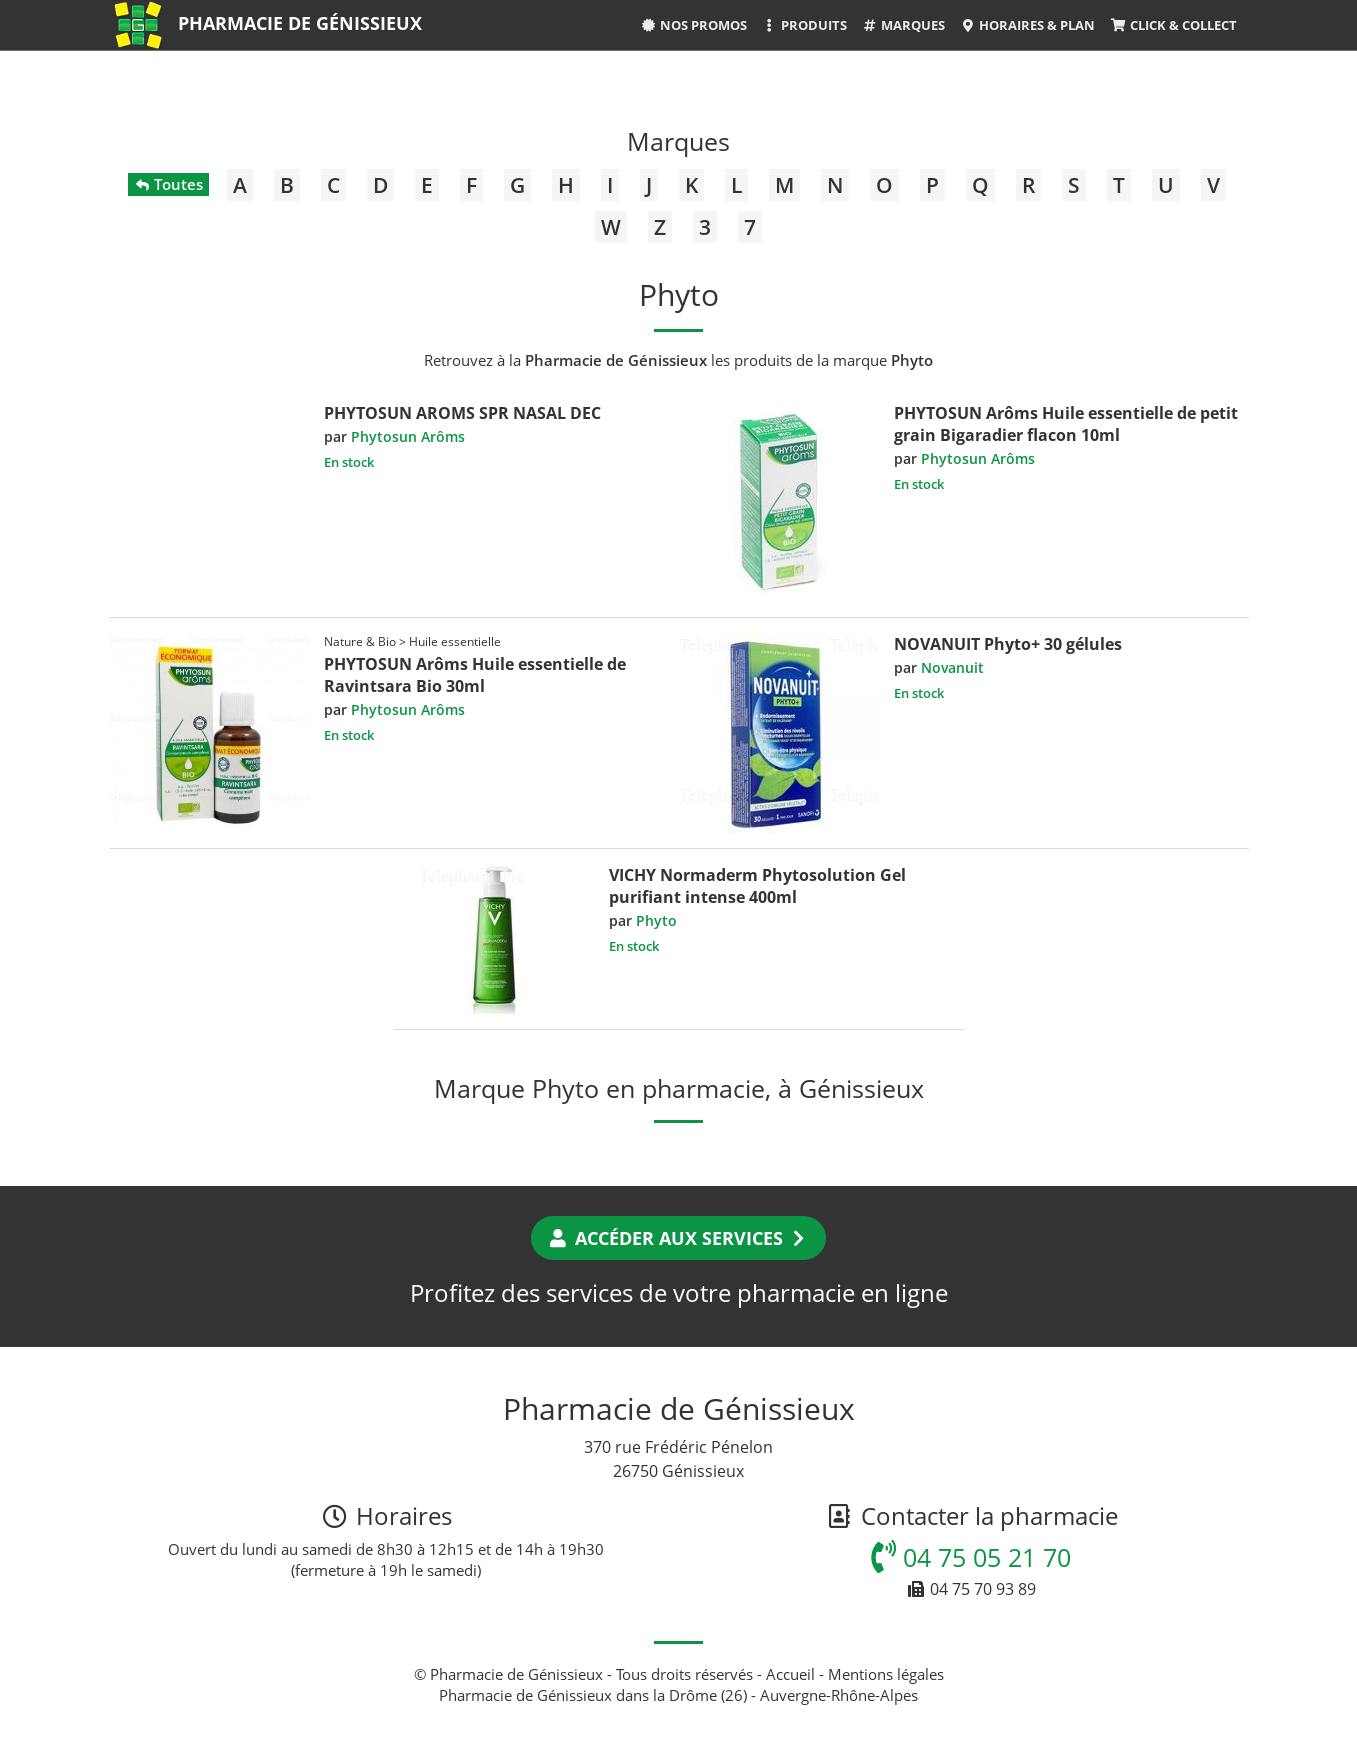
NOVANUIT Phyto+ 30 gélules (1008, 644)
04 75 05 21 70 (971, 1557)
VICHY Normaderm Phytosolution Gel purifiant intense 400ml (757, 886)
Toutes (168, 184)
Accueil (790, 1674)
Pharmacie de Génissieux (300, 23)
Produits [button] (804, 25)
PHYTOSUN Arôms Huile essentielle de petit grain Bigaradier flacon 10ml (1066, 424)
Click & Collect (1173, 25)
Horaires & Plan (1027, 25)
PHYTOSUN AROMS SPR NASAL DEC (462, 413)
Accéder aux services (678, 1238)
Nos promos (693, 25)
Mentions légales (886, 1674)
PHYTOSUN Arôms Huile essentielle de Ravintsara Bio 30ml (475, 675)
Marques (903, 25)
